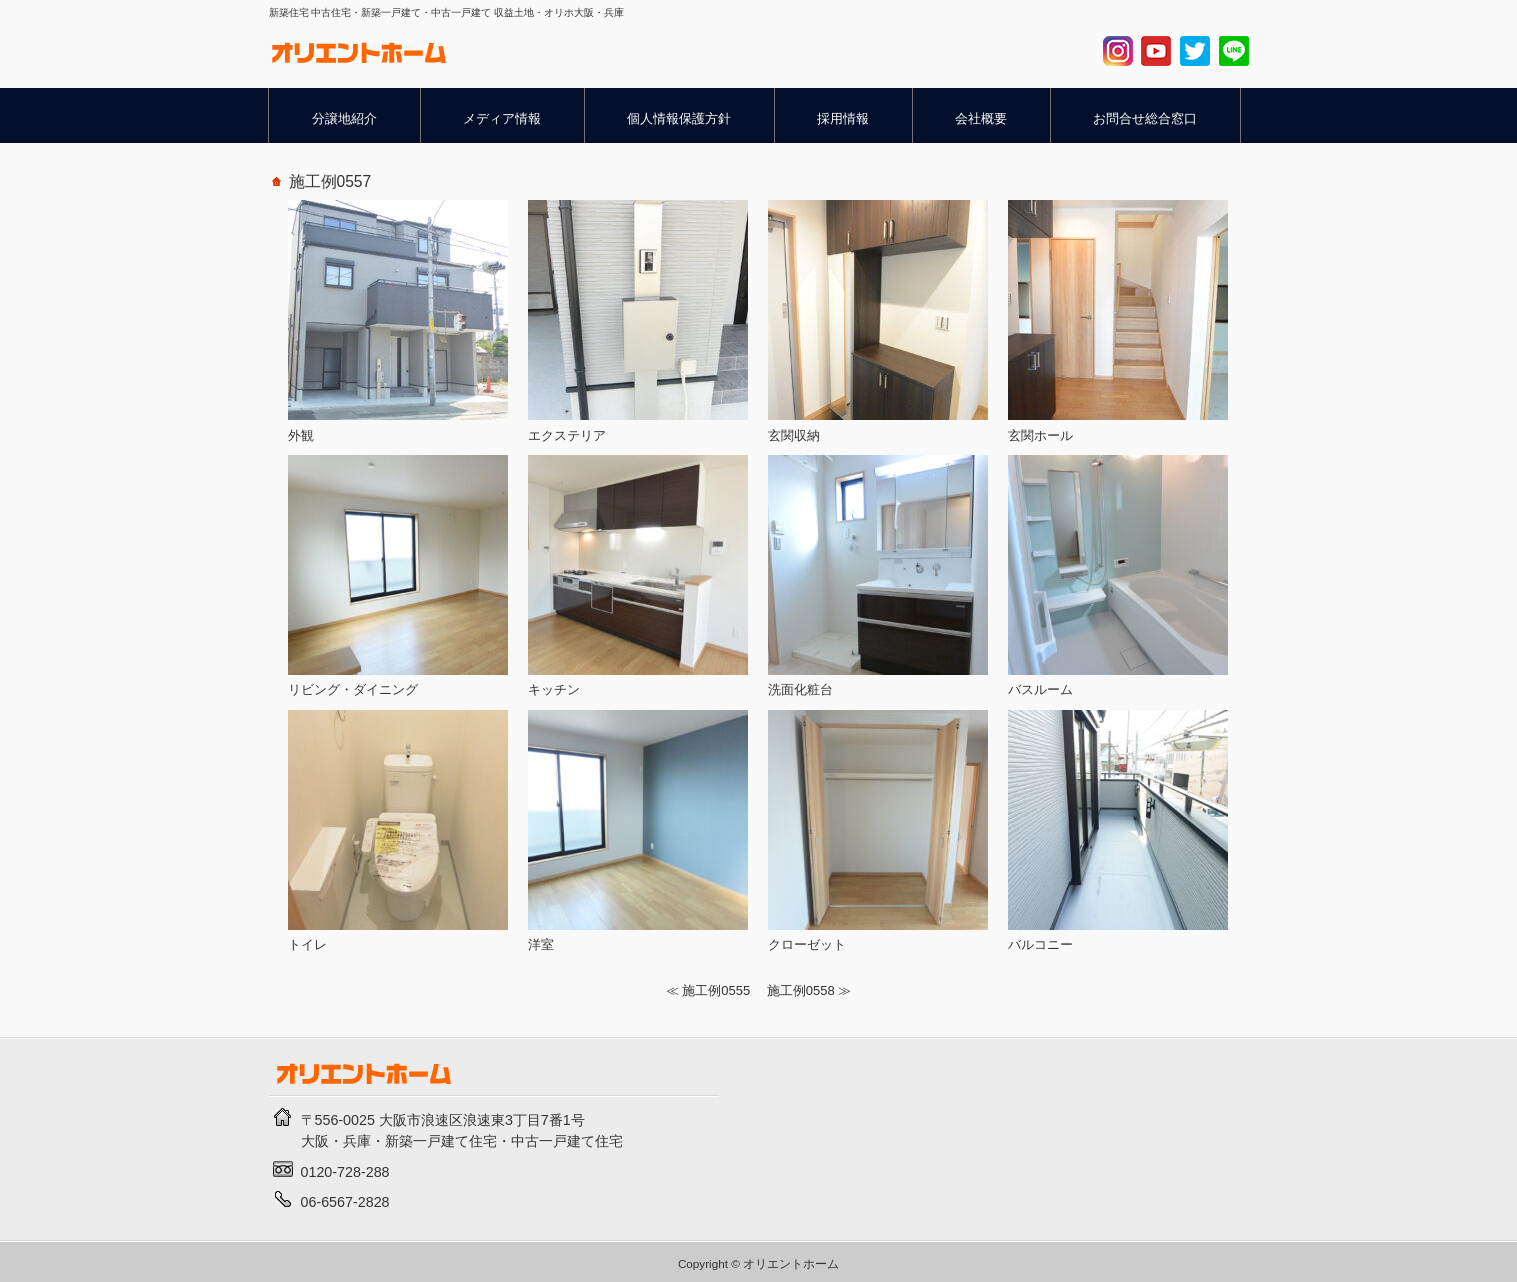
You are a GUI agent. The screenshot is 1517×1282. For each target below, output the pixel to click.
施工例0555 (716, 990)
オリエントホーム (791, 1263)
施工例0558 (801, 990)
